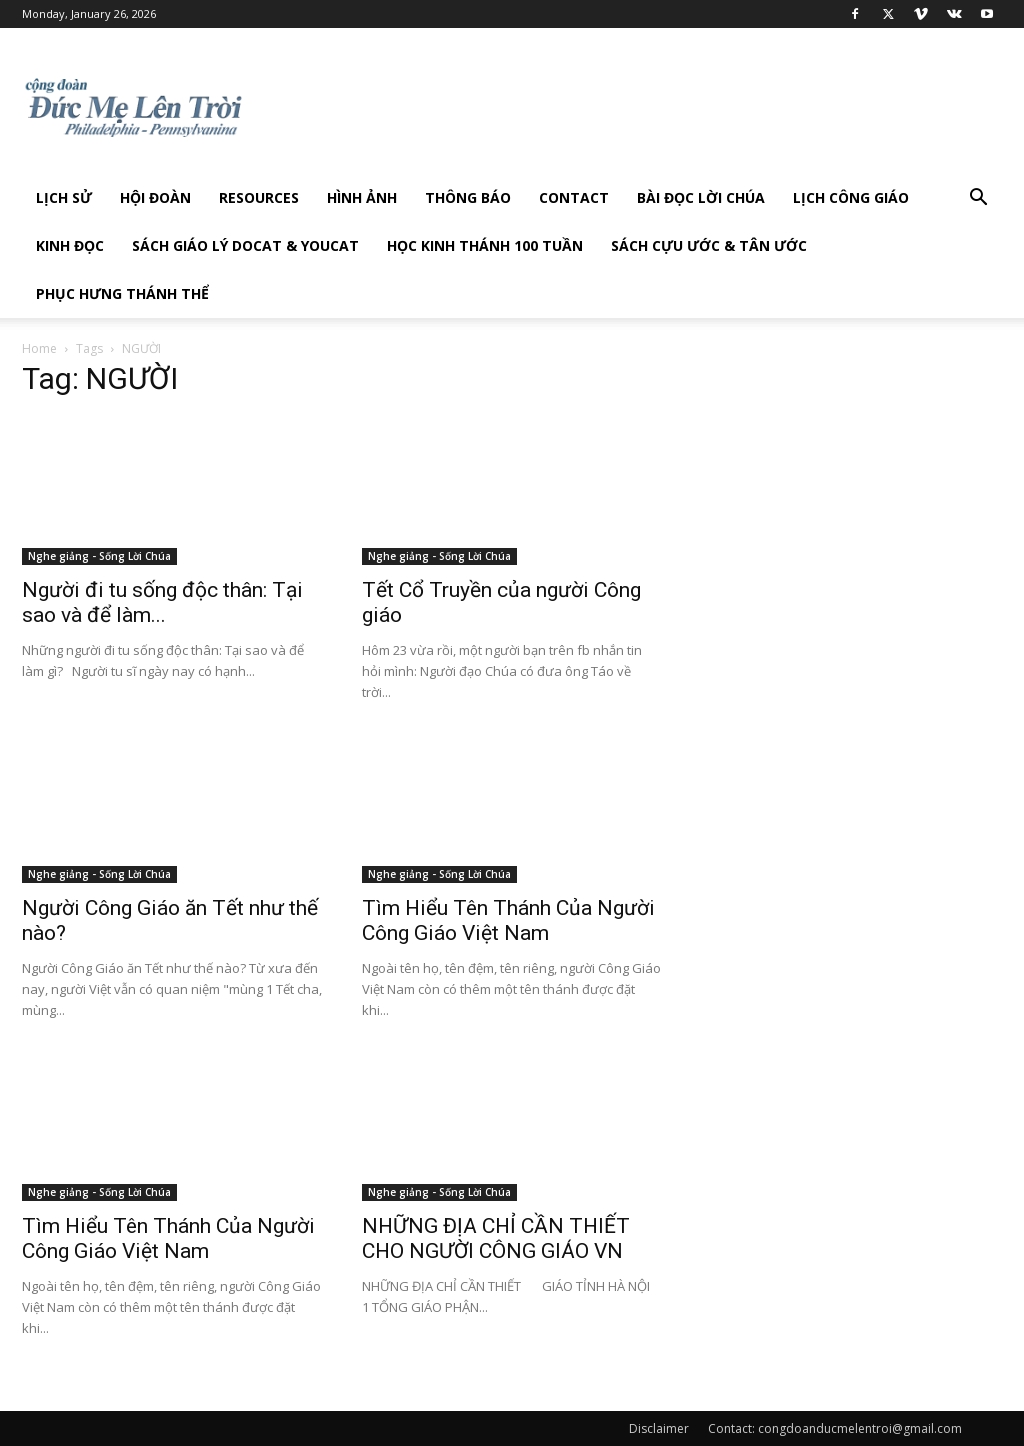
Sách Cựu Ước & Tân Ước (709, 245)
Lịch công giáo (851, 197)
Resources (259, 197)
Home (39, 348)
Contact (574, 197)
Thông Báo (468, 197)
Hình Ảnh (362, 197)
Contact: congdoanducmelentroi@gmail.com (835, 1428)
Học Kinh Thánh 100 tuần (485, 245)
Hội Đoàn (155, 197)
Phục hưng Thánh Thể (122, 293)
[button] (978, 199)
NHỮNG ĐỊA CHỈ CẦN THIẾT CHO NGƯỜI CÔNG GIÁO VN (496, 1238)
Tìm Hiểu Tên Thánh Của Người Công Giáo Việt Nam (508, 920)
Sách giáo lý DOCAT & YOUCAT (245, 245)
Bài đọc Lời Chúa (701, 197)
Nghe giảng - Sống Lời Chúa (99, 556)
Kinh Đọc (70, 245)
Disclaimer (659, 1428)
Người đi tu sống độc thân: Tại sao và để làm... (162, 602)
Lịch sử (64, 197)
